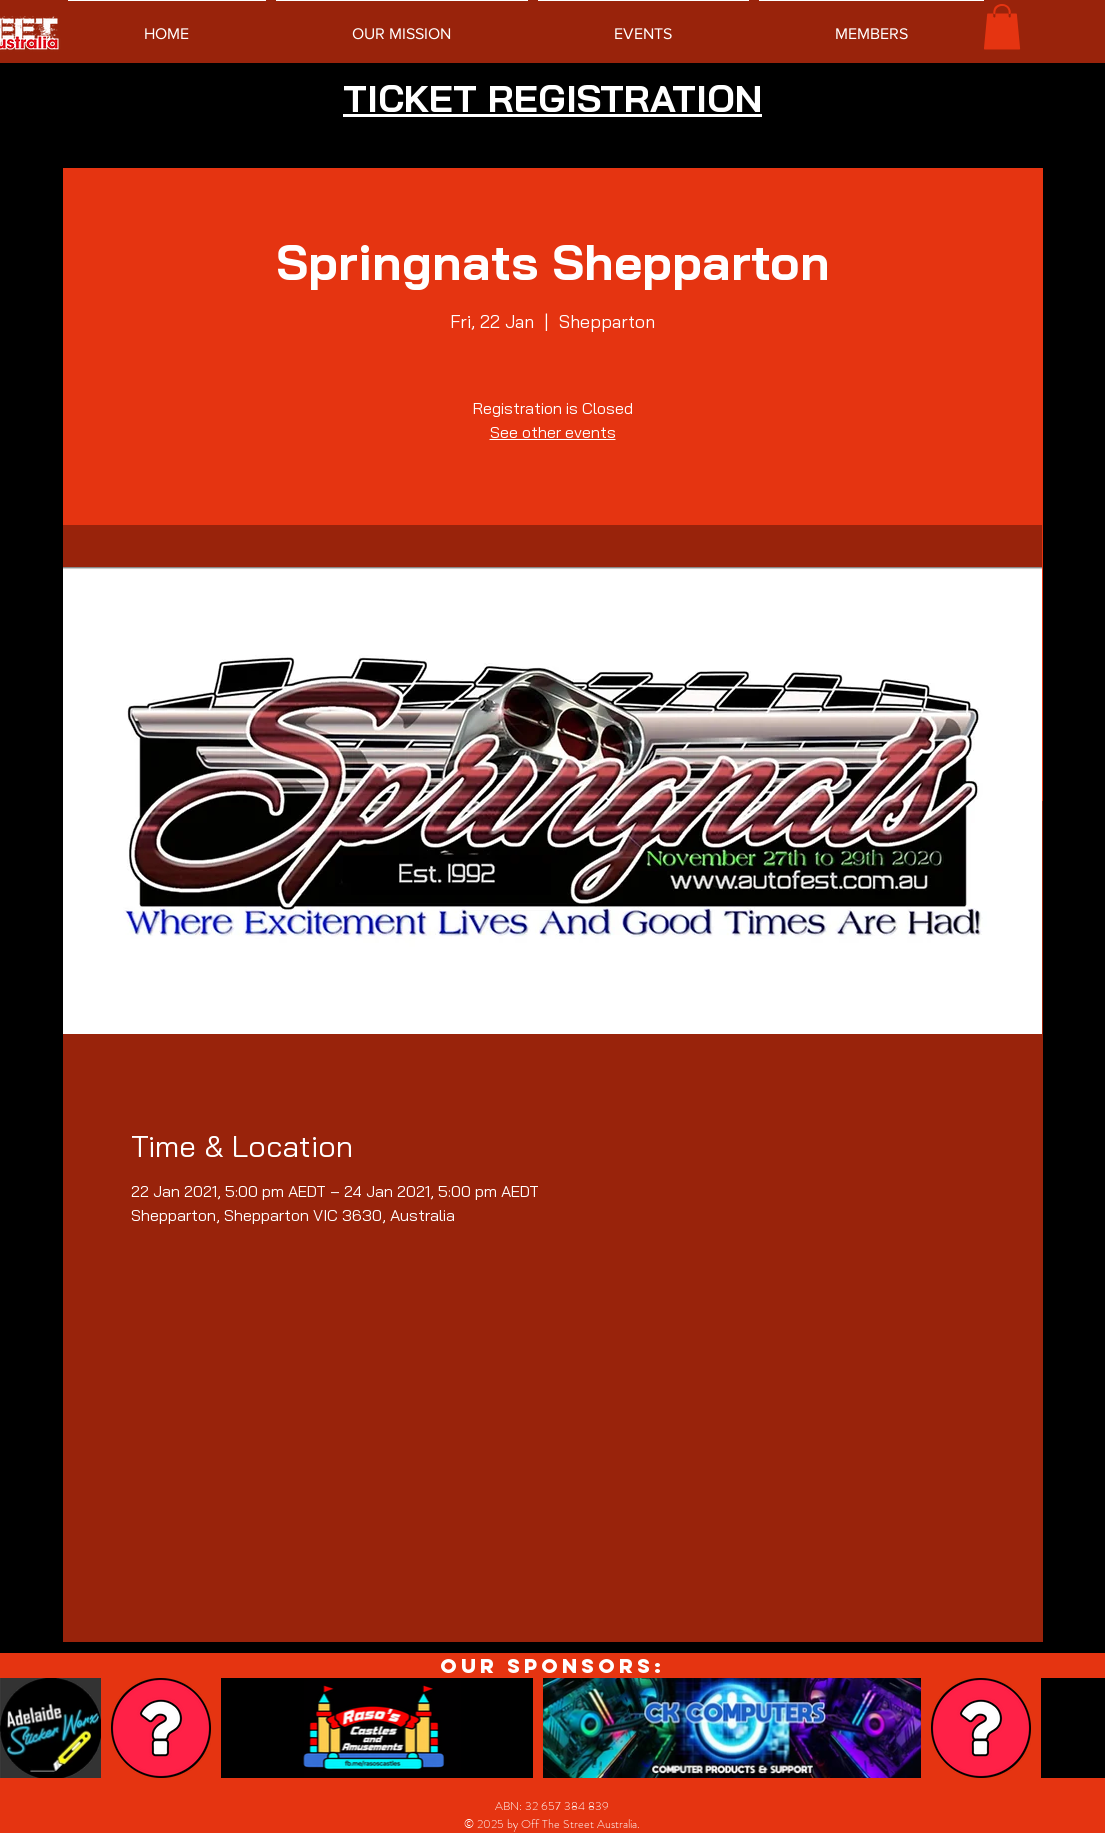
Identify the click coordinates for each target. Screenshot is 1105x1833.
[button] (1002, 26)
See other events (553, 432)
